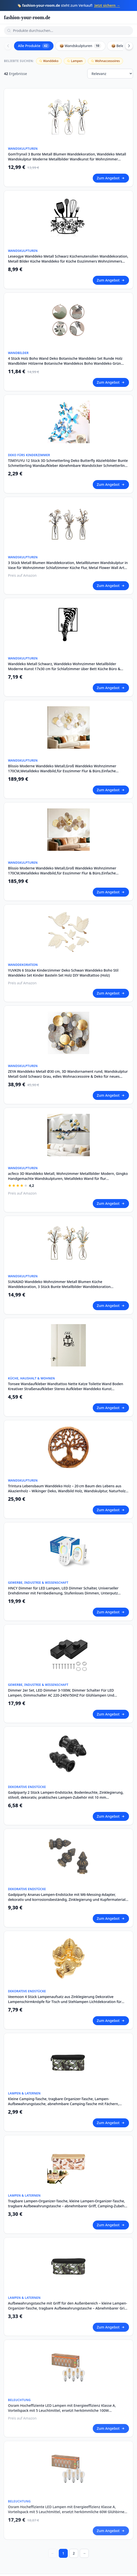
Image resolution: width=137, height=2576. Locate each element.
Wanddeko (48, 61)
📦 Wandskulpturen (80, 45)
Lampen (75, 61)
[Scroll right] (129, 46)
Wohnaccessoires (105, 61)
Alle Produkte (34, 45)
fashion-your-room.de (27, 17)
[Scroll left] (8, 46)
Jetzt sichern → (107, 5)
